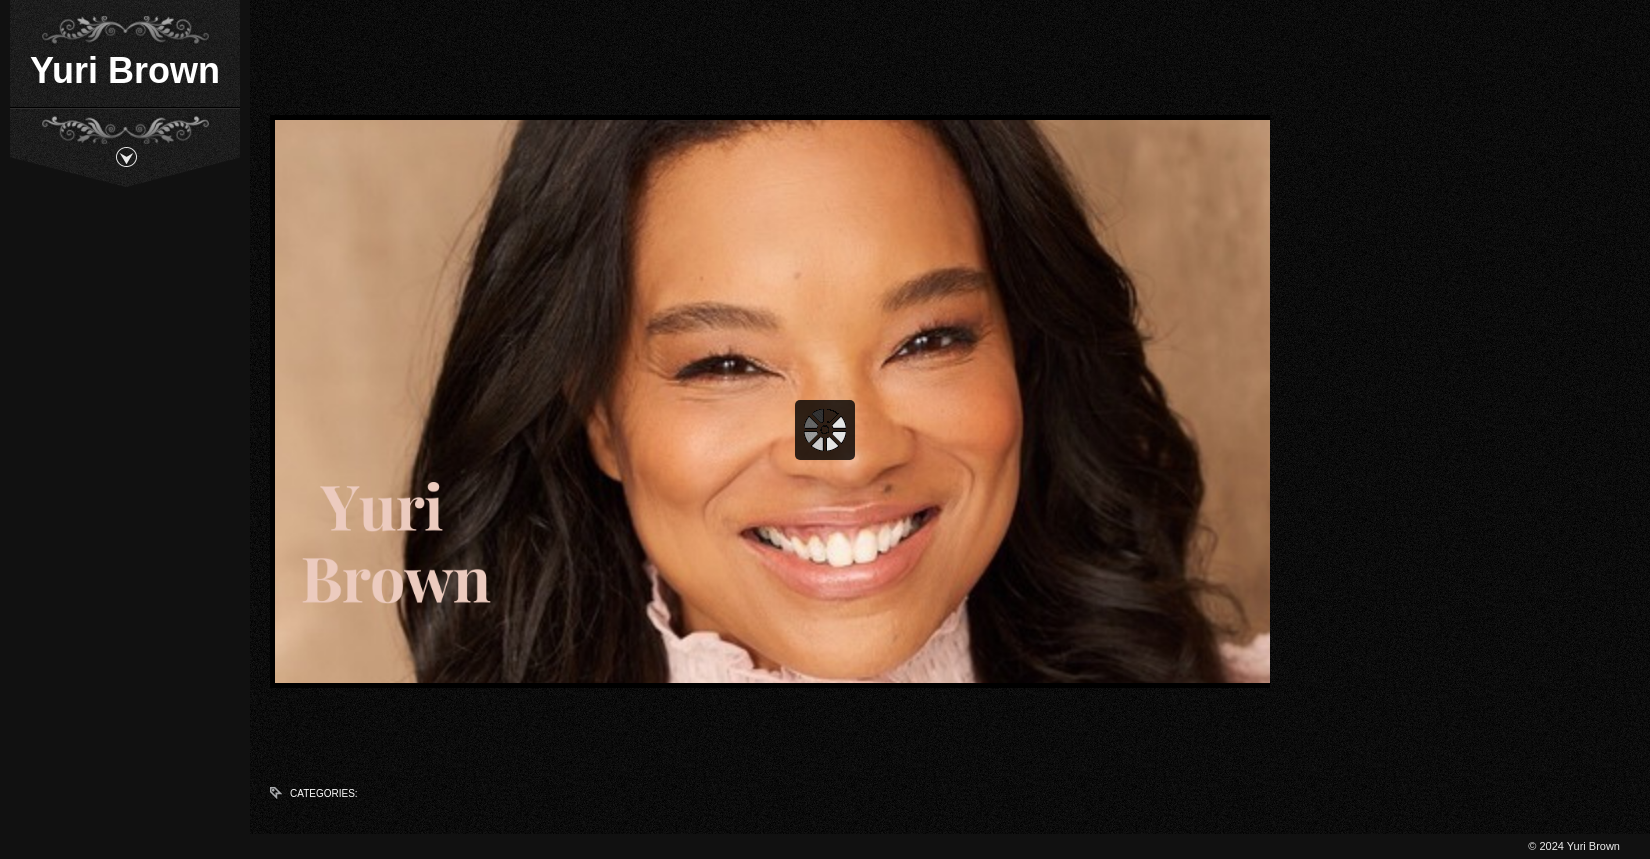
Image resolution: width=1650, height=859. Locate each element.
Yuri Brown (125, 70)
